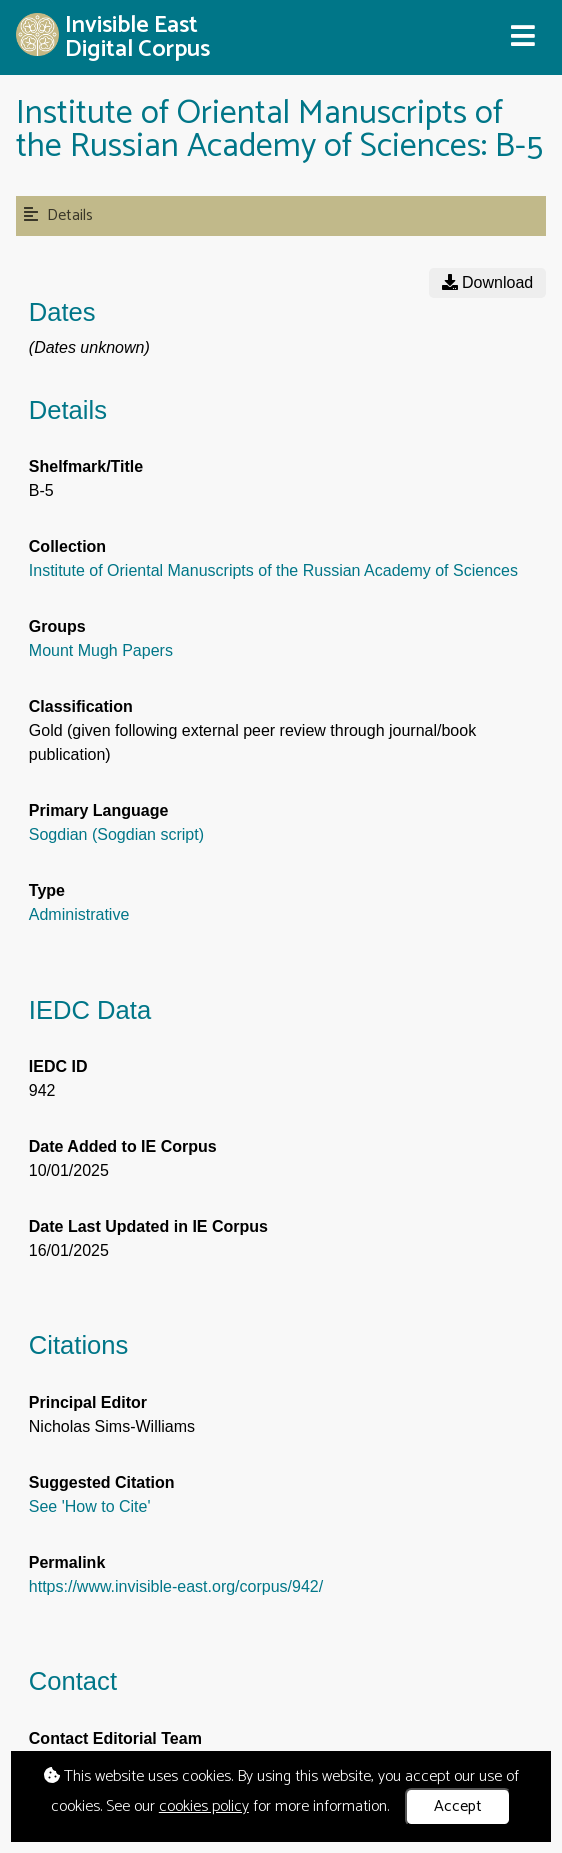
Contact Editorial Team (115, 1738)
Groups (57, 626)
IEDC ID (58, 1066)
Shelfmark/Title (86, 466)
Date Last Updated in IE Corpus (148, 1226)
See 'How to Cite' (90, 1506)
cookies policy (204, 1806)
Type (47, 890)
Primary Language (99, 810)
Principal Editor (88, 1402)
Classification (81, 706)
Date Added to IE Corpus (123, 1146)
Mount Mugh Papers (101, 650)
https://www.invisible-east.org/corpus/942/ (176, 1586)
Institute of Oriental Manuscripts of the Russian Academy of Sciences (273, 570)
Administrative (79, 914)
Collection (67, 546)
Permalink (67, 1562)
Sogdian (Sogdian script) (116, 834)
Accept (458, 1806)
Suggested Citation (102, 1482)
